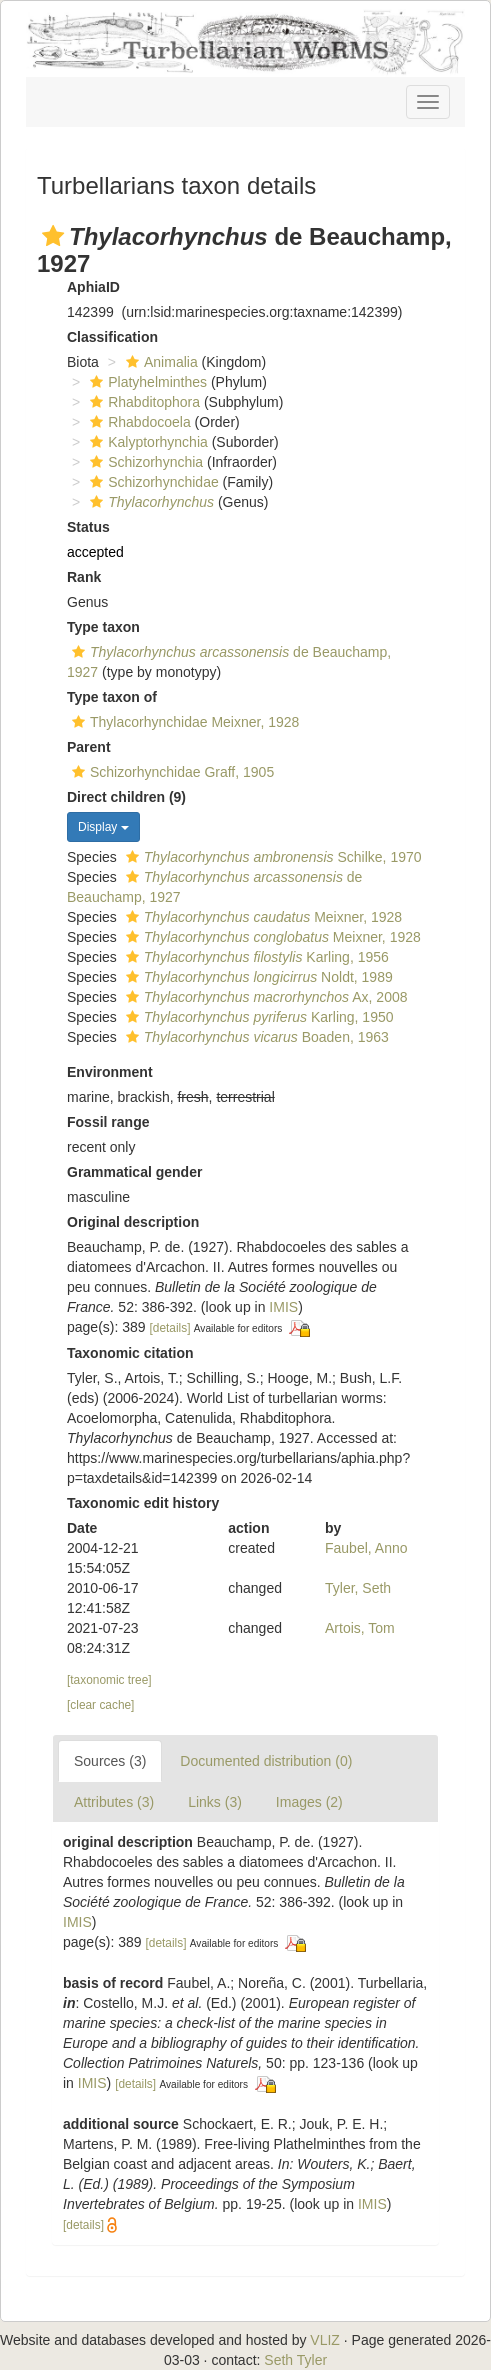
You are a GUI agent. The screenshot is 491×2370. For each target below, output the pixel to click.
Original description (133, 1222)
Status (88, 527)
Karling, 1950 (257, 1017)
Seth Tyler (295, 2360)
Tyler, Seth (358, 1588)
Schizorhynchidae (152, 482)
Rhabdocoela (138, 422)
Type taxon (103, 627)
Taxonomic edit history (143, 1503)
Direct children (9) (126, 797)
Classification (112, 337)
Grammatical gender (134, 1172)
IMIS (283, 1307)
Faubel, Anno (366, 1548)
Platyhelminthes (146, 382)
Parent (89, 747)
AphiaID (93, 287)
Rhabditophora (142, 402)
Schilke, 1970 (271, 857)
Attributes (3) (114, 1802)
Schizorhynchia (144, 462)
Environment (110, 1072)
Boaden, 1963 (255, 1037)
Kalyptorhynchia (146, 442)
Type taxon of (112, 697)
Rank (84, 577)
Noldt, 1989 (257, 977)
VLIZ (325, 2340)
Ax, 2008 (264, 997)
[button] (53, 236)
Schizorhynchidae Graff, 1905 (170, 772)
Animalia (159, 362)
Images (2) (309, 1802)
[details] (170, 1328)
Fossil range (108, 1122)
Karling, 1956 (255, 957)
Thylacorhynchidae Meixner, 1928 (183, 722)
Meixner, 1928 (261, 917)
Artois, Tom (360, 1628)
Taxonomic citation (130, 1353)
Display (103, 827)
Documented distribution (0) (266, 1761)
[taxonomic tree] (109, 1680)
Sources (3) (110, 1761)
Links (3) (215, 1802)
